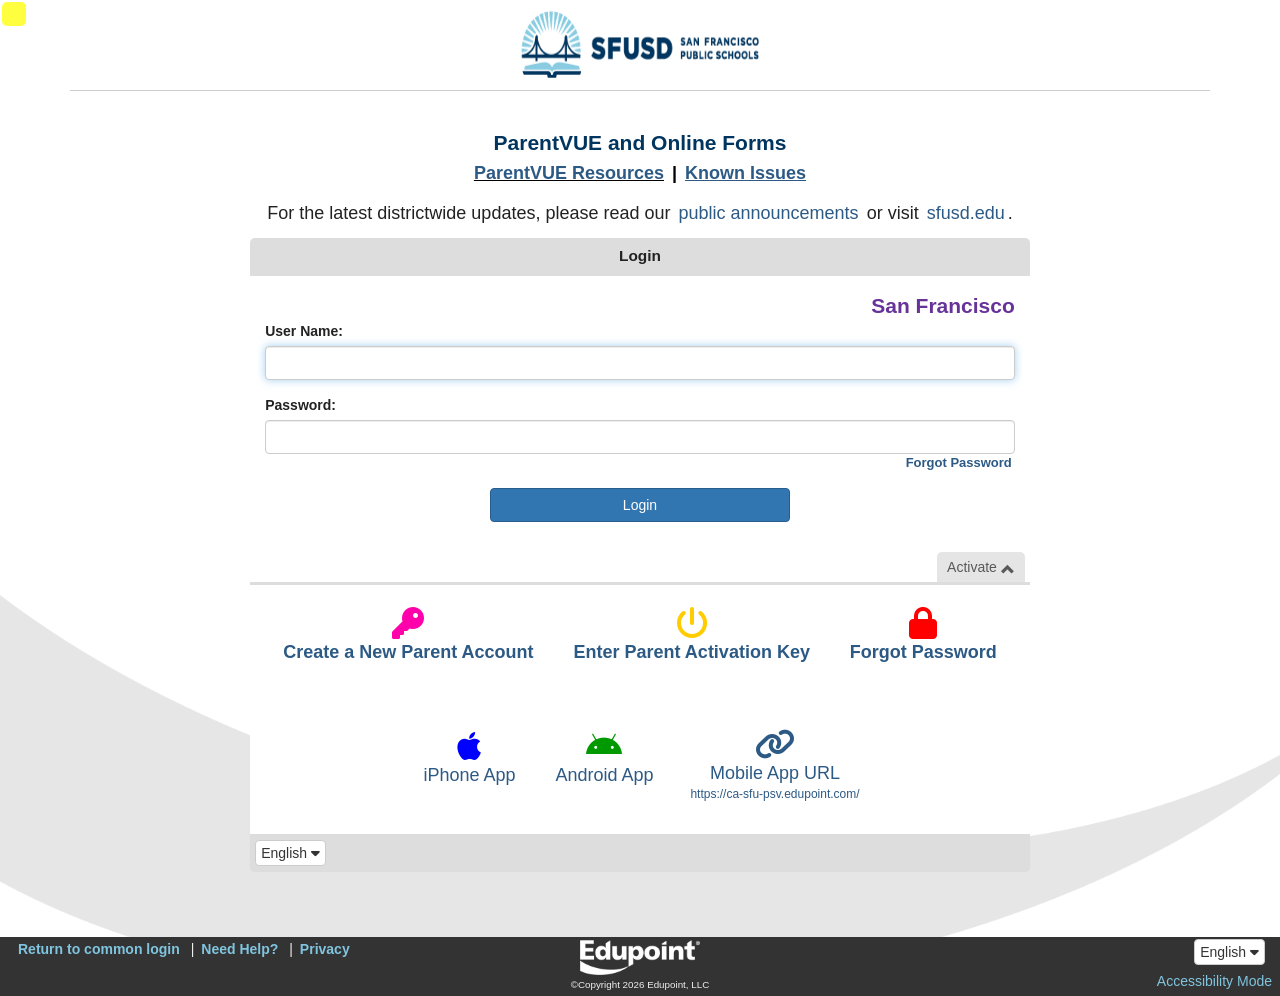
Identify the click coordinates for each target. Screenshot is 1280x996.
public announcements (769, 213)
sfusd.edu (966, 213)
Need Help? (239, 949)
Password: (300, 405)
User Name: (304, 331)
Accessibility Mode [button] (1214, 981)
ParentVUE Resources (569, 173)
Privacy (325, 949)
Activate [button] (981, 567)
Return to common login (99, 949)
